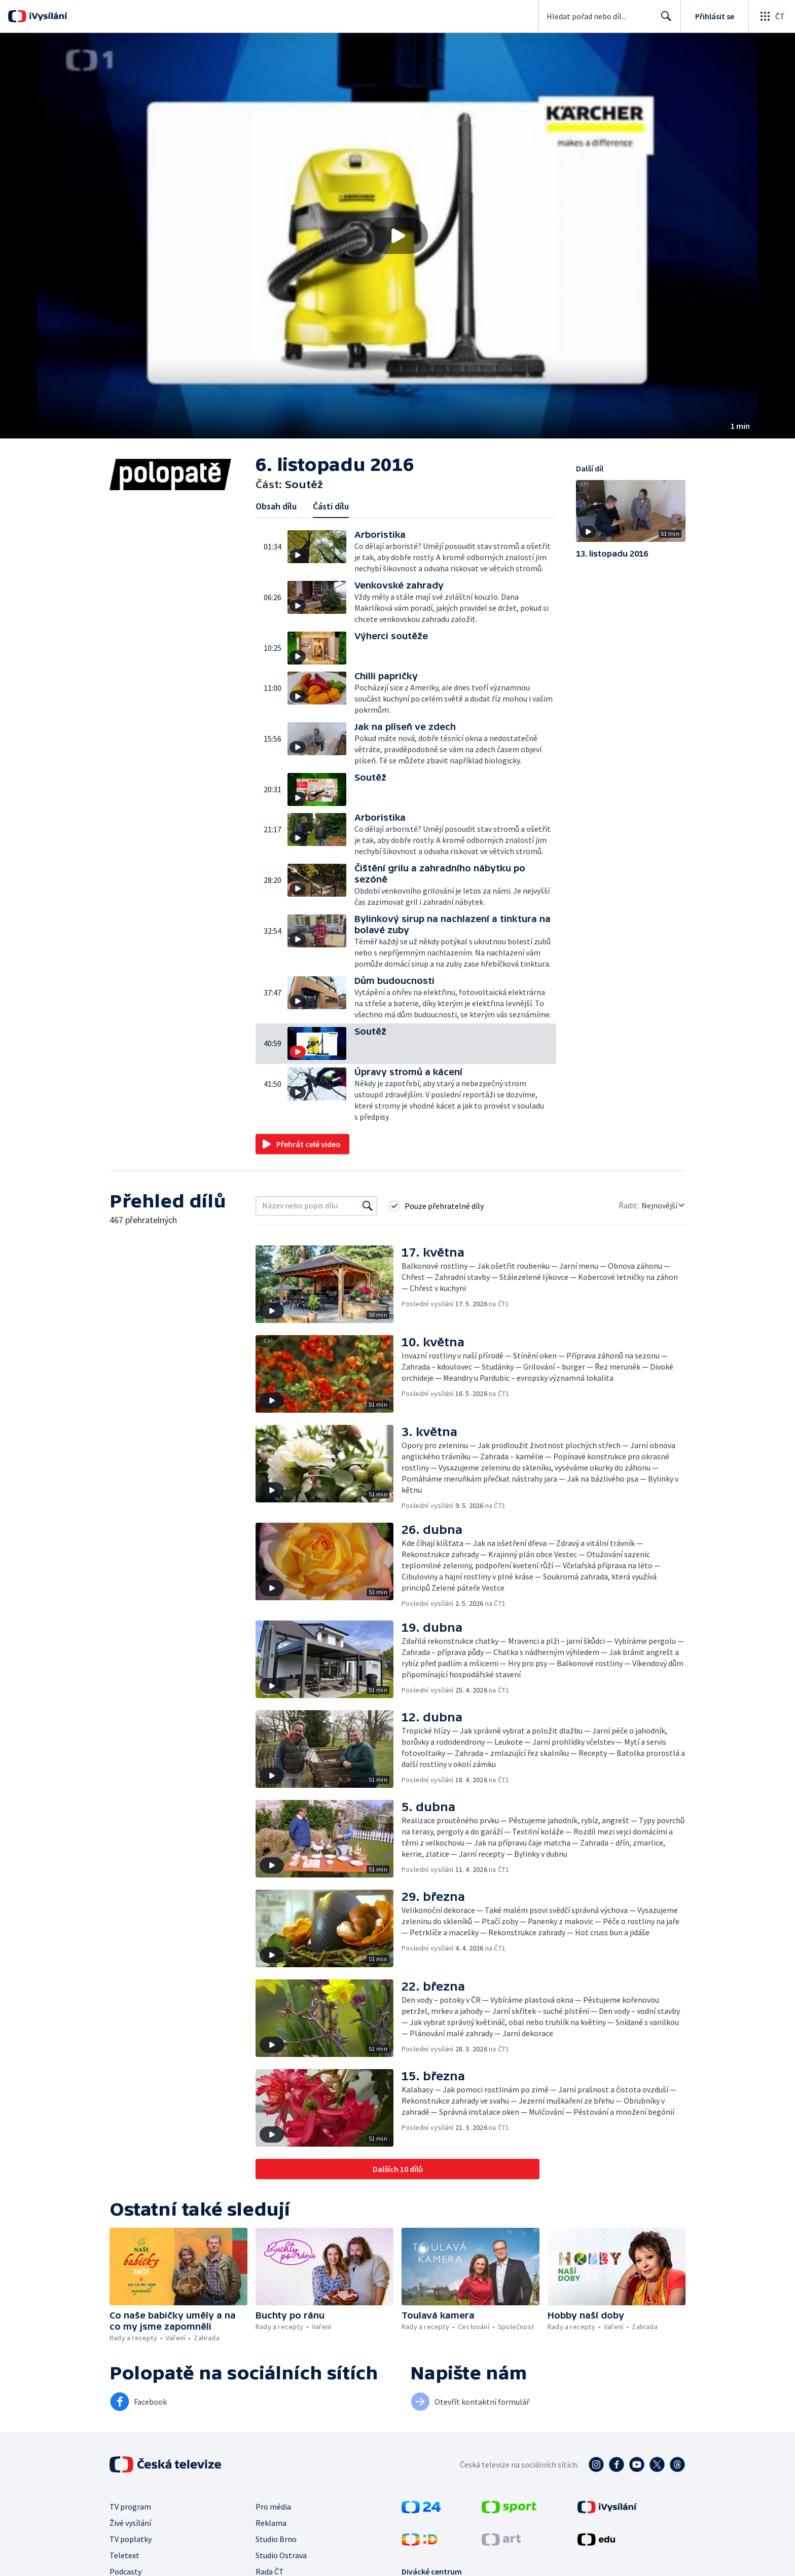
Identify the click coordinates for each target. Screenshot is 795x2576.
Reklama (271, 2523)
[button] (397, 235)
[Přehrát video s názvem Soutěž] (397, 235)
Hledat (663, 20)
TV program (130, 2506)
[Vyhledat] (367, 1205)
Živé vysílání (130, 2523)
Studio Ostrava (281, 2555)
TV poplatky (131, 2539)
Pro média (273, 2506)
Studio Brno (276, 2539)
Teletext (124, 2555)
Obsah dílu (276, 506)
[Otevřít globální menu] (771, 16)
